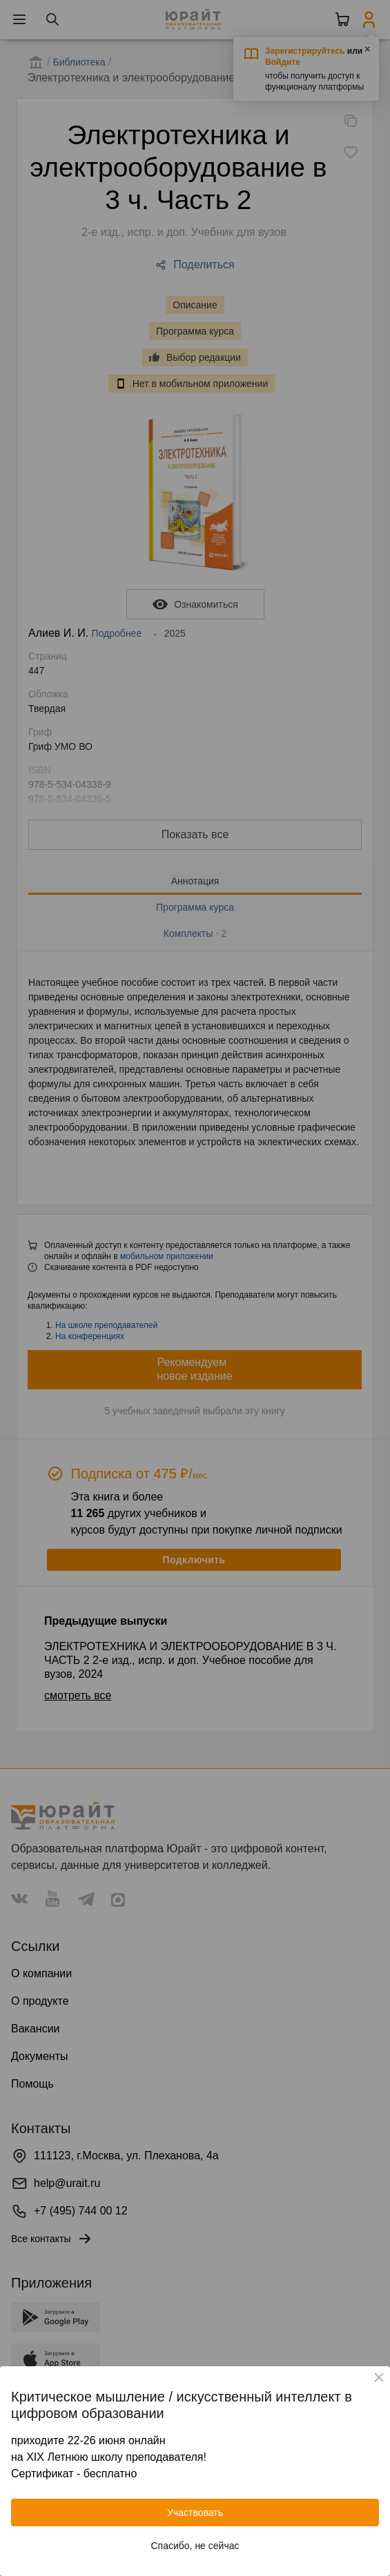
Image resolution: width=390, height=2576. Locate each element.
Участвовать (195, 2512)
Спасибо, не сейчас (195, 2545)
